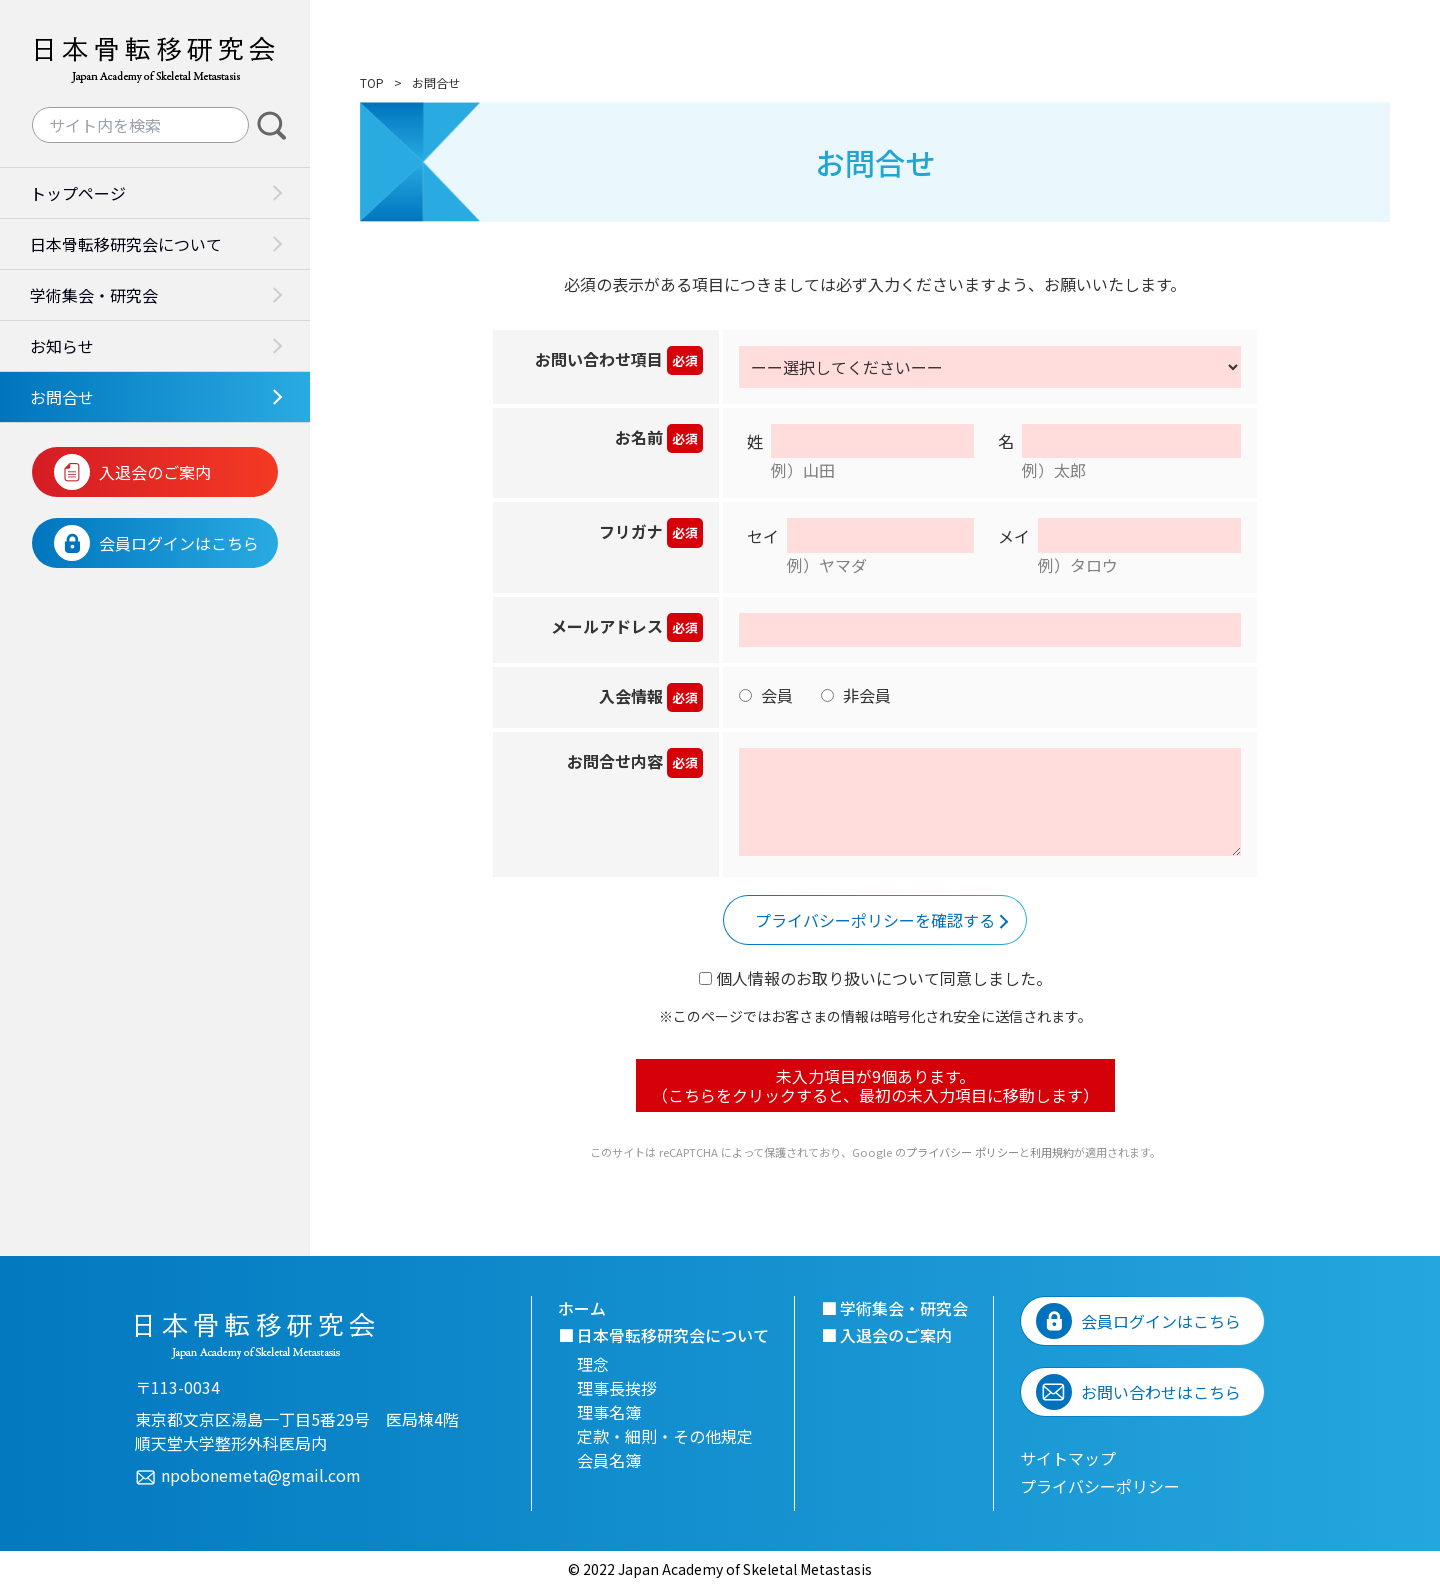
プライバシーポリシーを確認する (875, 920)
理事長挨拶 (617, 1388)
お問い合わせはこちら (1161, 1392)
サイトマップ (1068, 1458)
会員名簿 (609, 1460)
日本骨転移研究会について (126, 244)
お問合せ (62, 397)
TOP (372, 82)
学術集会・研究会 (94, 295)
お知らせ (62, 346)
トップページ (78, 193)
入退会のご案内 (155, 472)
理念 (593, 1364)
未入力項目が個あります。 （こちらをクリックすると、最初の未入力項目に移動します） (875, 1085)
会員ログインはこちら (179, 543)
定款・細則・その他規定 (665, 1436)
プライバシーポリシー (1100, 1486)
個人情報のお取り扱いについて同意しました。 (875, 978)
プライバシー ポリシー (962, 1152)
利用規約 (1052, 1152)
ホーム (582, 1308)
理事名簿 (609, 1412)
